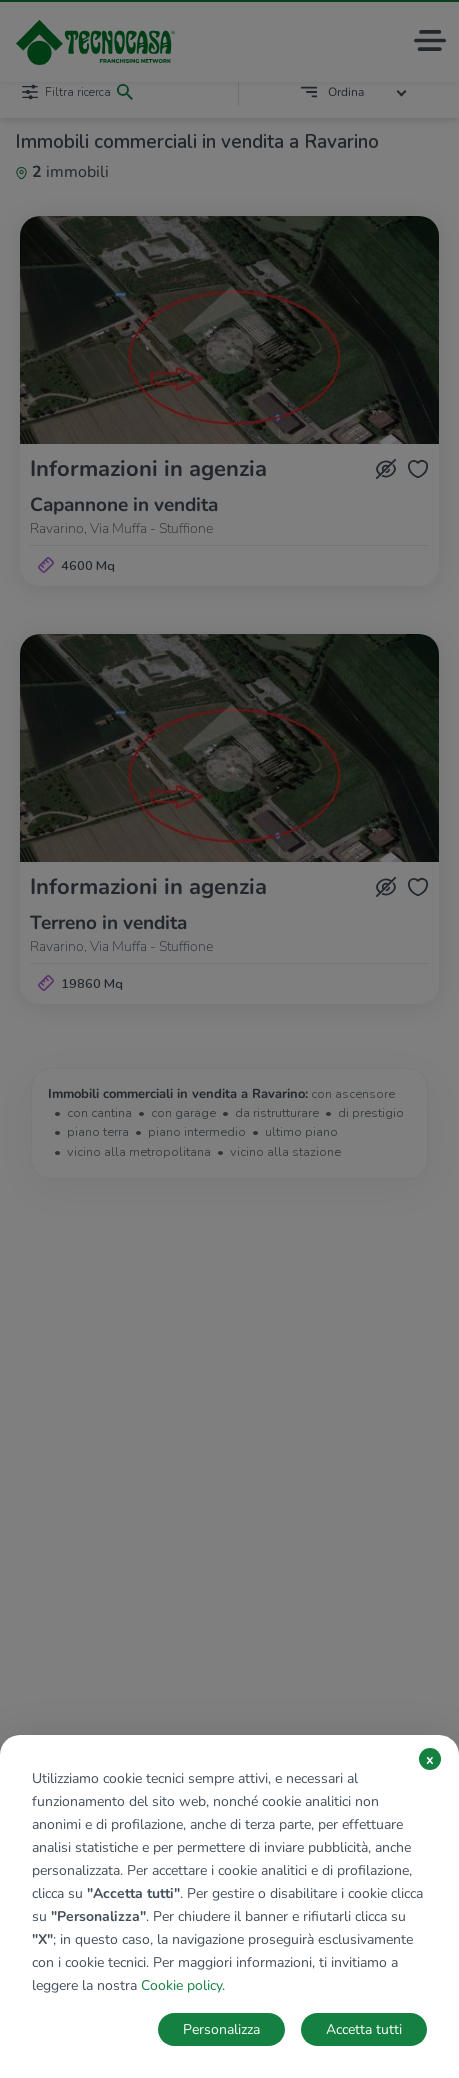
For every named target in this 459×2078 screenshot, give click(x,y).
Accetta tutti (364, 2029)
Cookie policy (181, 1985)
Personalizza (221, 2029)
